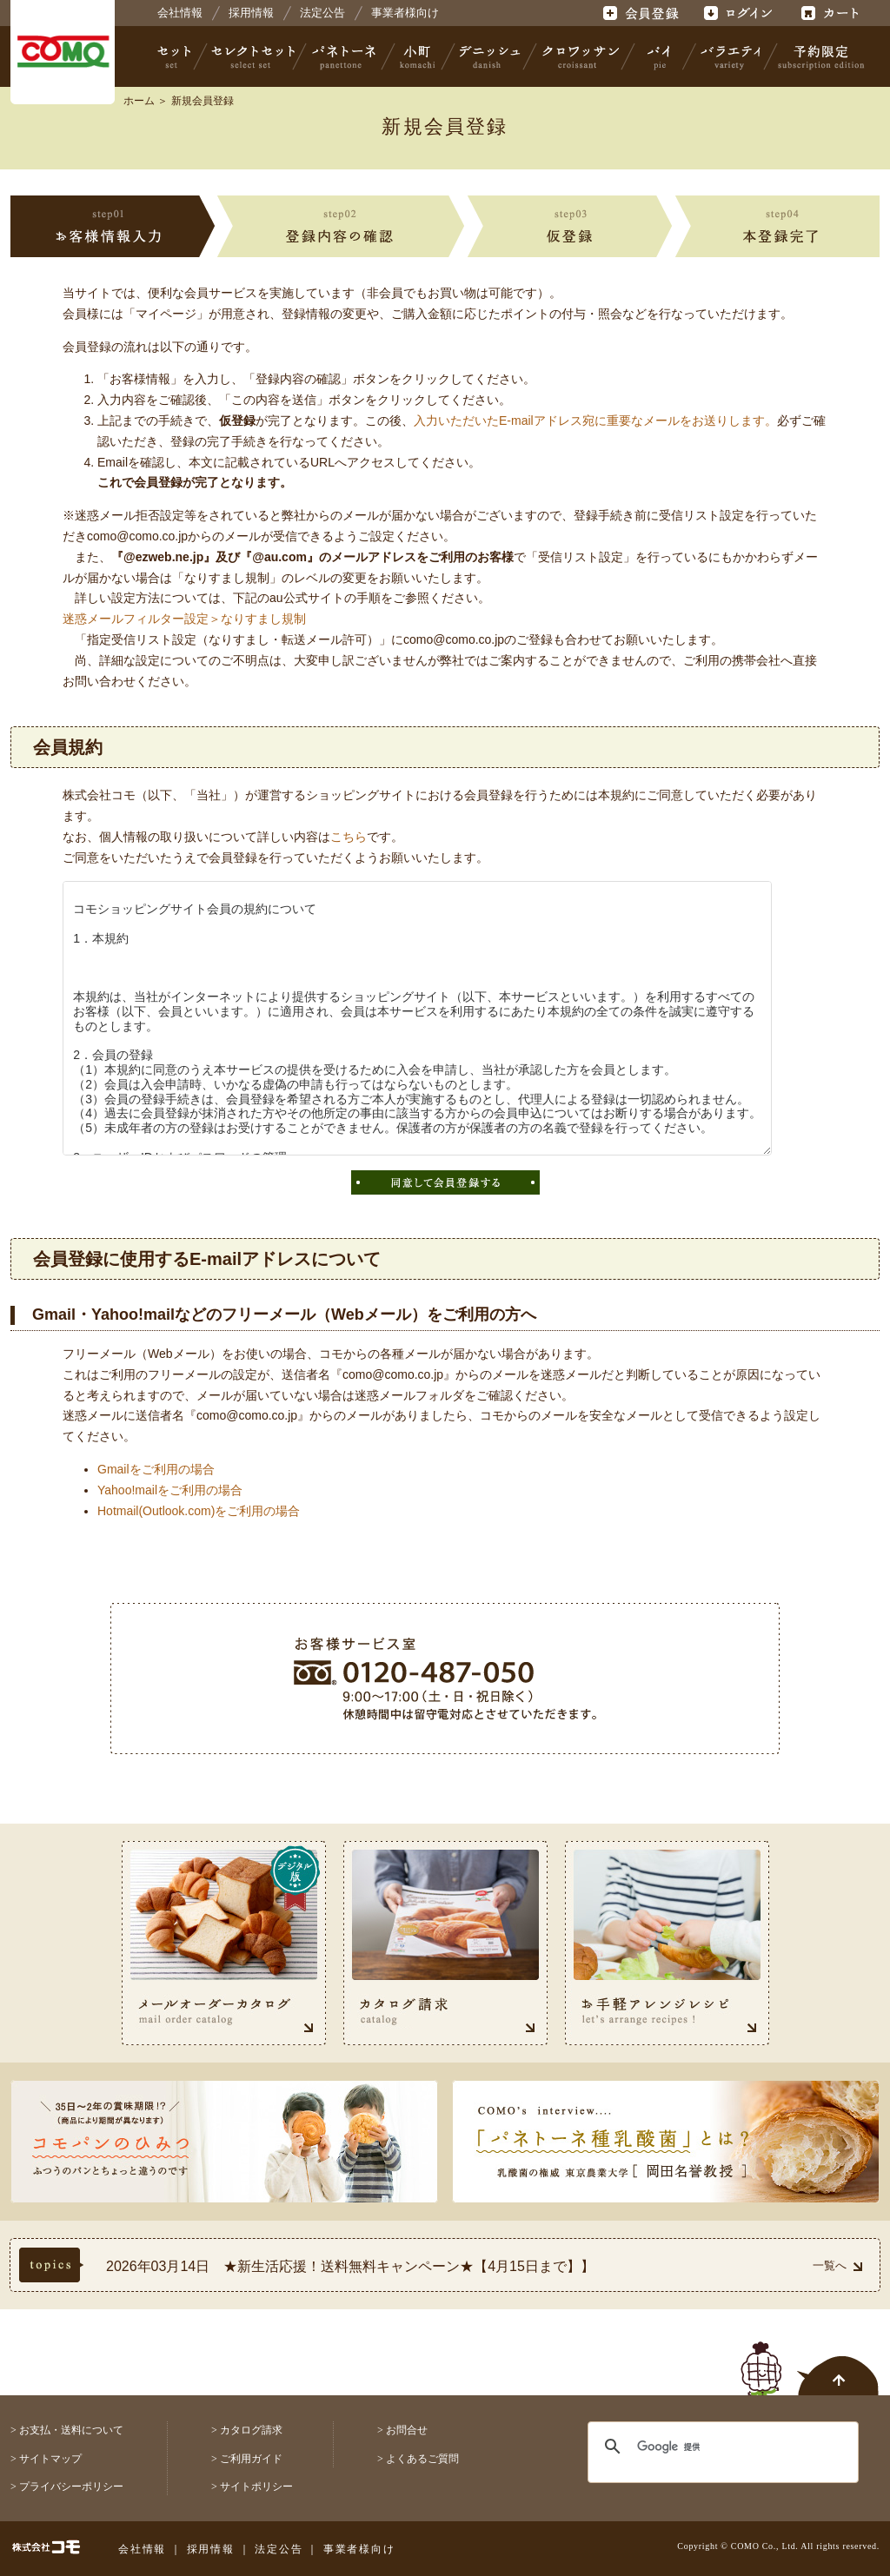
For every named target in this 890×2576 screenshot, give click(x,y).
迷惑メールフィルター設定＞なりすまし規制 (184, 619)
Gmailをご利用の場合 (156, 1469)
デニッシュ (489, 56)
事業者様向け (405, 12)
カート (832, 13)
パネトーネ (344, 56)
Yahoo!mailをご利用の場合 (169, 1490)
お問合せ (407, 2430)
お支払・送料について (71, 2430)
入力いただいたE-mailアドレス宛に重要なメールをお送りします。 (595, 420)
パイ (658, 56)
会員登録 (642, 13)
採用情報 (251, 12)
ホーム (139, 101)
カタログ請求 (251, 2430)
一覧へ (837, 2265)
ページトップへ (810, 2358)
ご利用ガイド (251, 2459)
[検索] (712, 2446)
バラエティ (730, 56)
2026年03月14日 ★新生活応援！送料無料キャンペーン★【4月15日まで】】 (350, 2266)
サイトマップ (50, 2459)
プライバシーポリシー (71, 2486)
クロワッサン (579, 56)
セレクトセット (251, 56)
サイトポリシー (256, 2486)
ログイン (737, 13)
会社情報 (180, 12)
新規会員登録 (202, 101)
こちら (348, 837)
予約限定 (818, 56)
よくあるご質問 (422, 2459)
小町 (418, 56)
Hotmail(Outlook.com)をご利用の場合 (198, 1511)
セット (175, 56)
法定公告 (322, 12)
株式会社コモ (62, 52)
